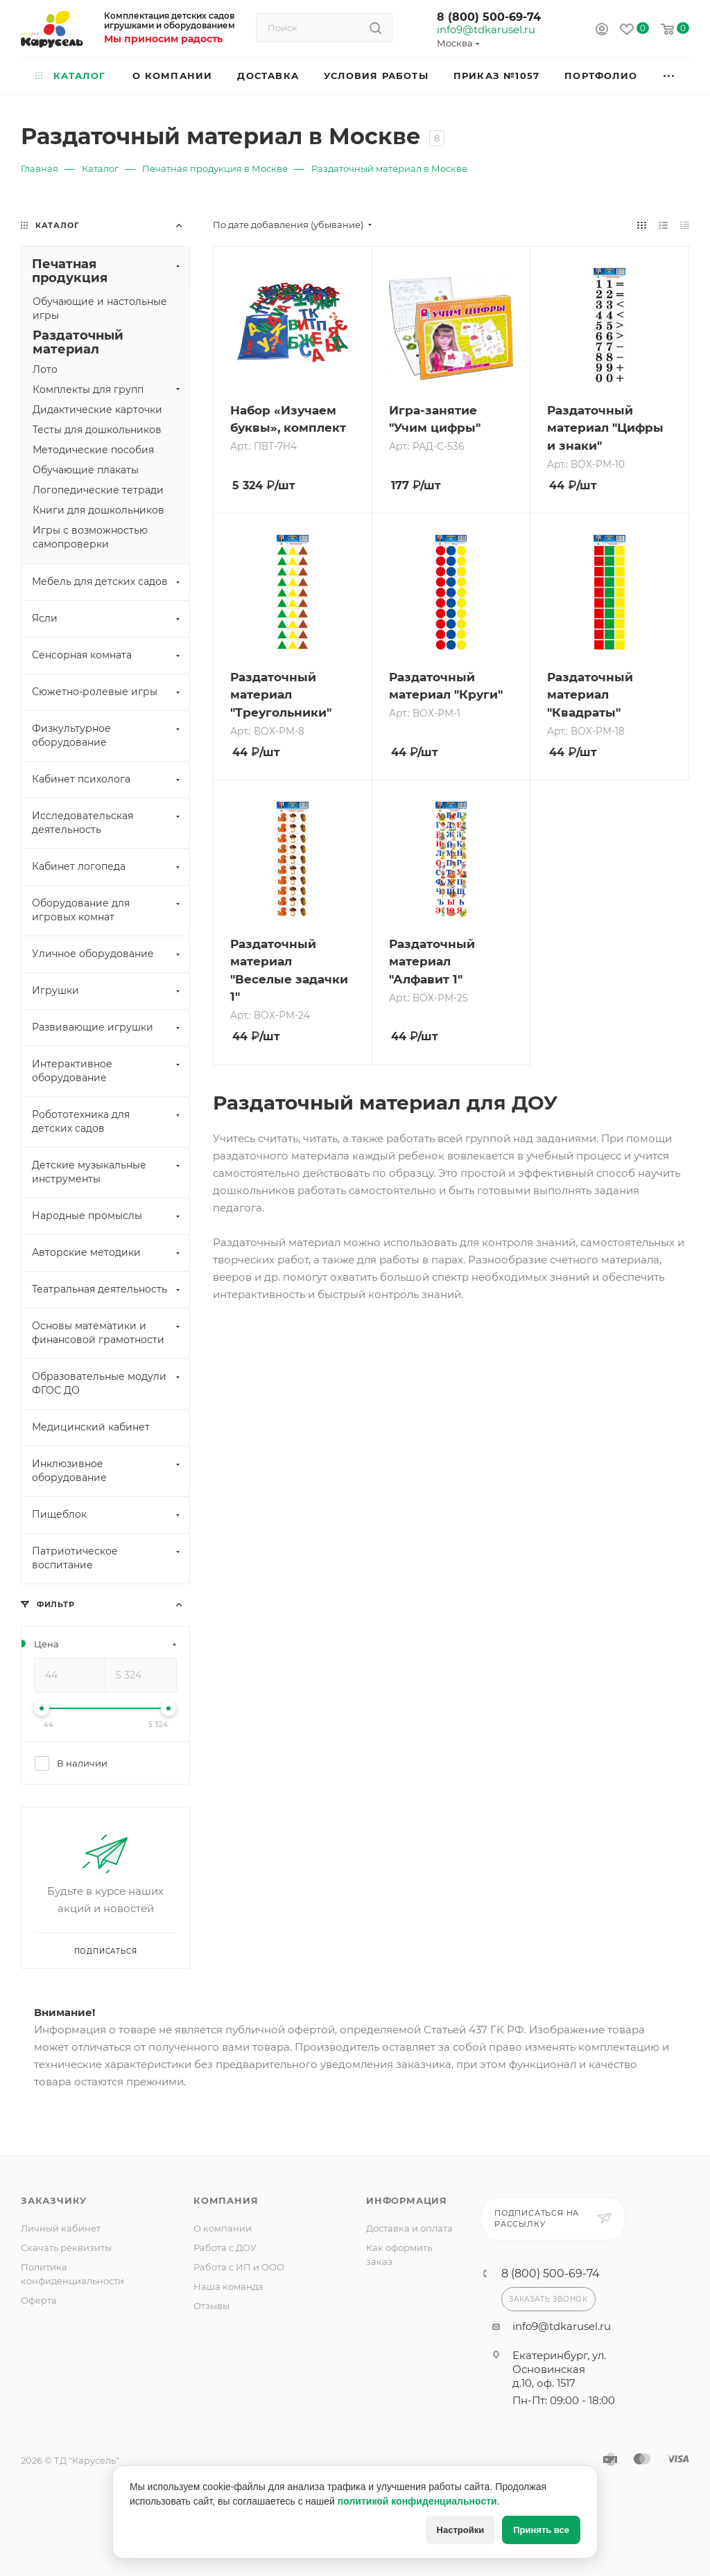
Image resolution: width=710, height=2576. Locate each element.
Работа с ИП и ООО (238, 2266)
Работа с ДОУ (225, 2247)
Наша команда (228, 2286)
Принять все (541, 2530)
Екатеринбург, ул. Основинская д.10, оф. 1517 (559, 2369)
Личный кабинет (61, 2228)
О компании (222, 2228)
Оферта (39, 2300)
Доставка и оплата (409, 2228)
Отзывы (211, 2305)
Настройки (461, 2530)
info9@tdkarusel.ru (485, 30)
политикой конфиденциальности (417, 2501)
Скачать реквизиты (66, 2247)
